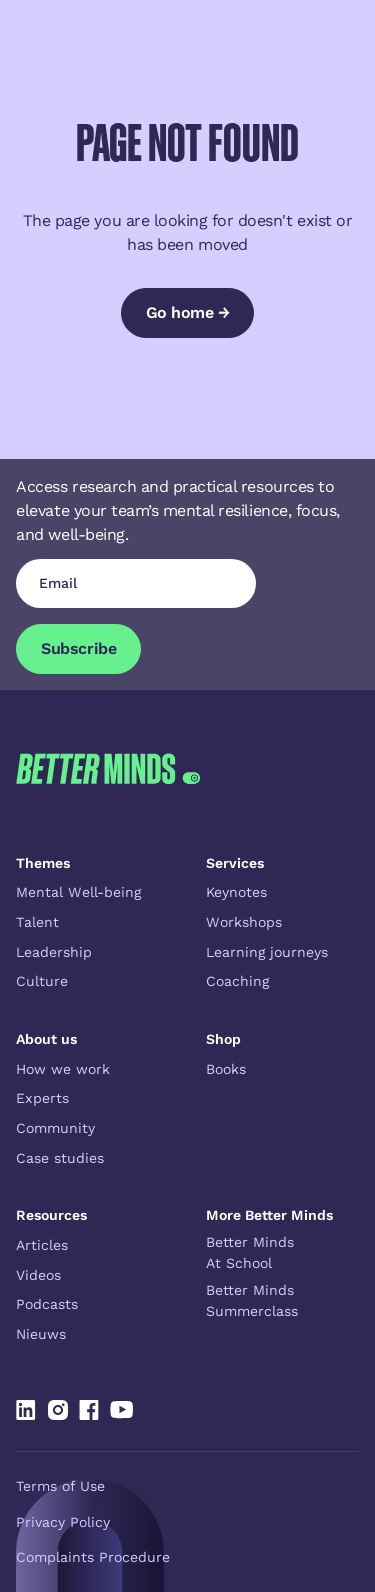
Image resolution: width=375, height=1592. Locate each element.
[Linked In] (26, 1410)
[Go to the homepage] (108, 768)
